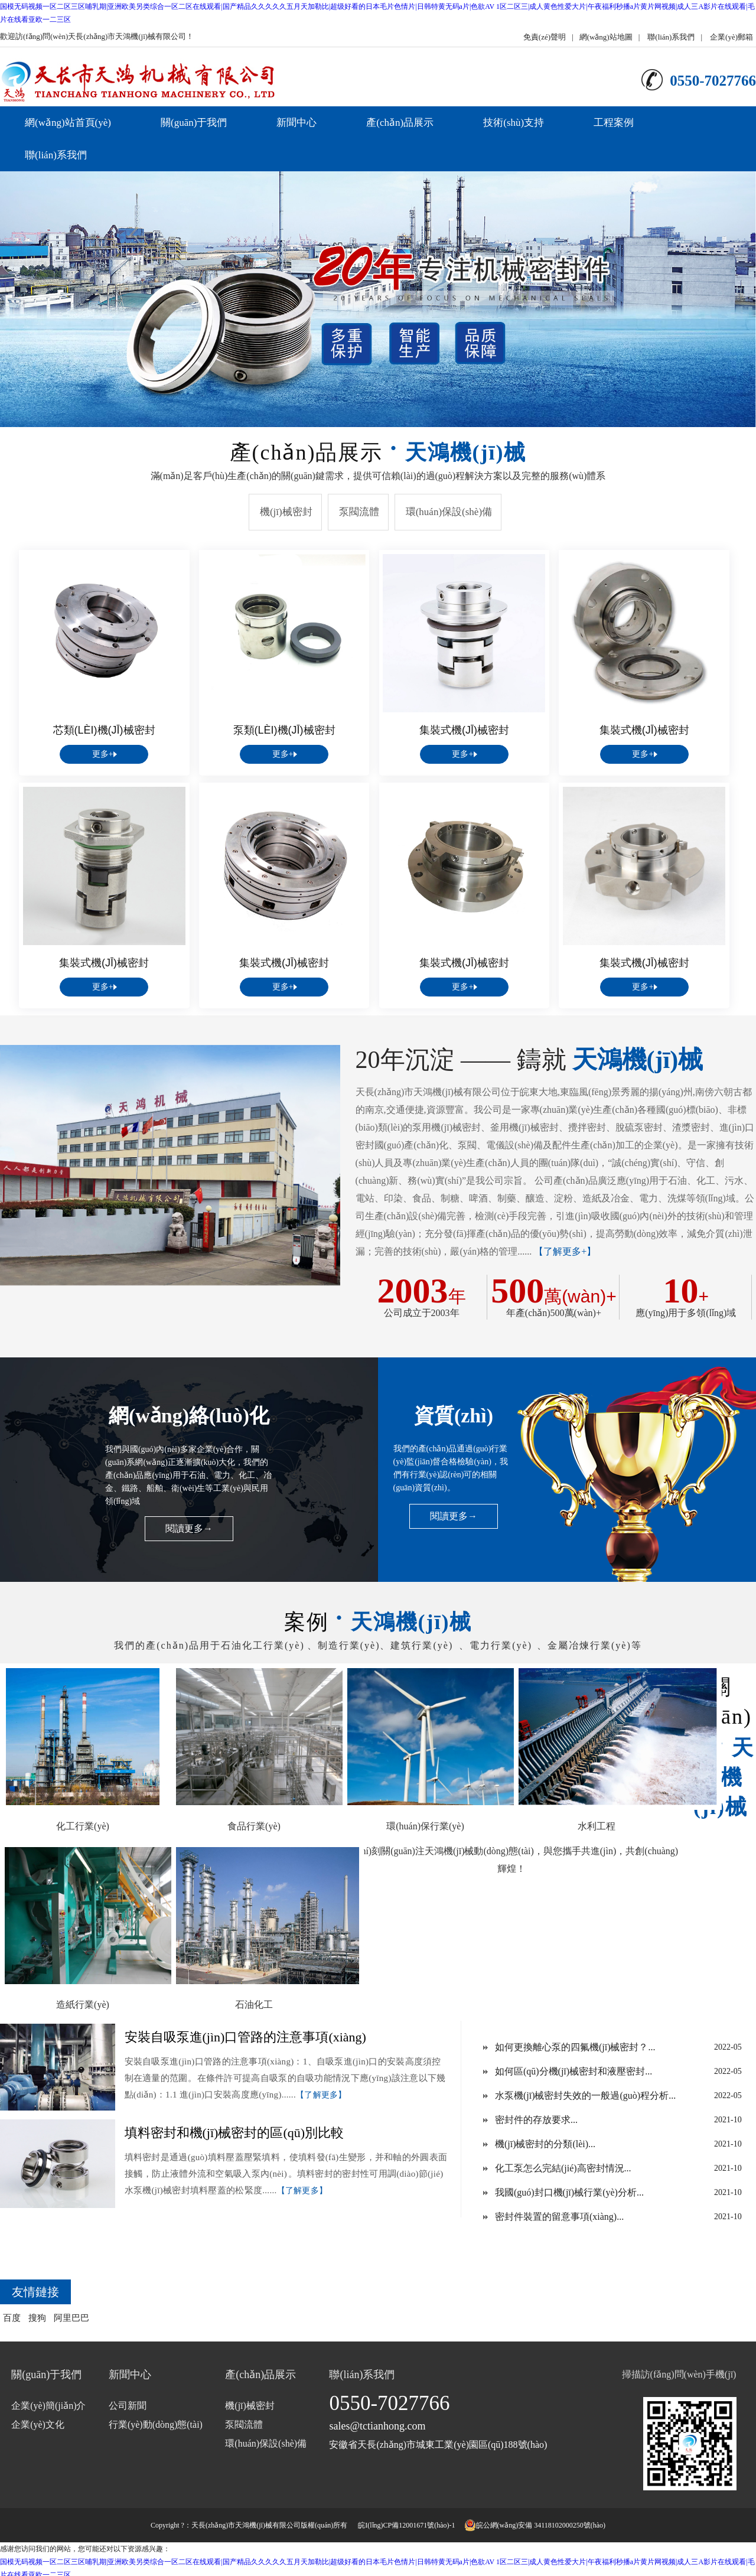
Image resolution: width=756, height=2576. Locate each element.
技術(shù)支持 (513, 122)
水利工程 (596, 1826)
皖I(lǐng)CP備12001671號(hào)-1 (406, 2525)
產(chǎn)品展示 (400, 122)
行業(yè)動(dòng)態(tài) (156, 2424)
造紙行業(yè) (82, 2004)
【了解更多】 (321, 2094)
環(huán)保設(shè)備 (449, 511)
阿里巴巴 (71, 2318)
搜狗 (37, 2318)
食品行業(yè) (254, 1826)
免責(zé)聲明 (544, 36)
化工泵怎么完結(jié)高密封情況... (563, 2168)
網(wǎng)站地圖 (606, 36)
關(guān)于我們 (194, 122)
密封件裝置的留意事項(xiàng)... (559, 2217)
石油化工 (254, 2004)
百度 (12, 2318)
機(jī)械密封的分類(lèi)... (545, 2144)
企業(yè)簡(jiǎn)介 (48, 2406)
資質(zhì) (453, 1416)
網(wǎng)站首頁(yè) (68, 122)
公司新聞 (127, 2406)
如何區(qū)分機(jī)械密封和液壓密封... (573, 2071)
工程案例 (614, 122)
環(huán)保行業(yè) (425, 1826)
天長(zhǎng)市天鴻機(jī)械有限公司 (246, 2525)
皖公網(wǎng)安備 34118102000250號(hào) (535, 2525)
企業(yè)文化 (37, 2424)
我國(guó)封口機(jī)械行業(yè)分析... (569, 2192)
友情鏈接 (35, 2291)
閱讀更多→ (189, 1528)
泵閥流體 (359, 511)
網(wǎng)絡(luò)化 (189, 1416)
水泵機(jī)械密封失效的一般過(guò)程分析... (585, 2095)
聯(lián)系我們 (671, 36)
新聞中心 (296, 122)
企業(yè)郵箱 (731, 36)
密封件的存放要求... (536, 2120)
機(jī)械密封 (286, 511)
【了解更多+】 (565, 1251)
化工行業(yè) (82, 1826)
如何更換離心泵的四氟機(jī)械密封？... (575, 2047)
